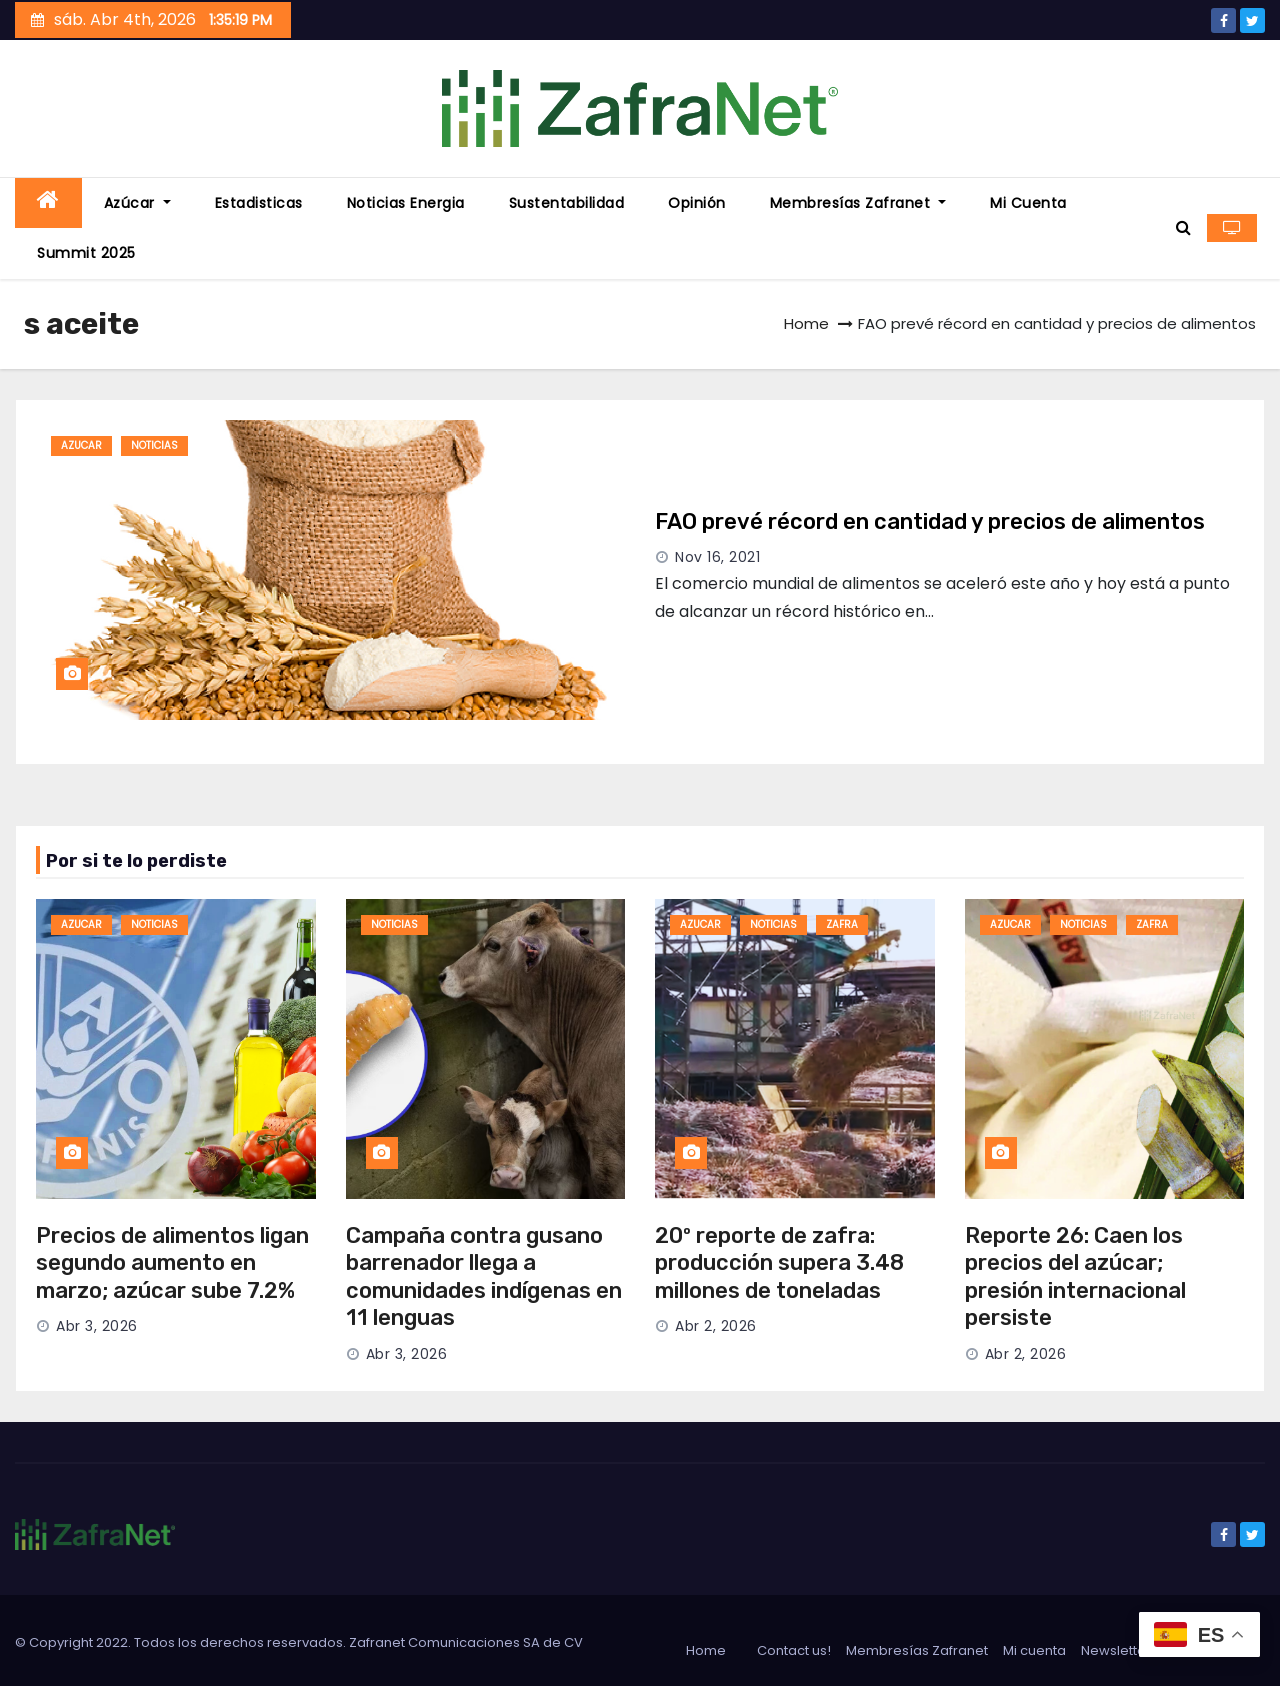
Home (806, 323)
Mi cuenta (1028, 203)
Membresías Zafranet (858, 203)
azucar (81, 445)
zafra (842, 924)
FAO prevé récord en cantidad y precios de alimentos (930, 521)
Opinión (697, 203)
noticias (154, 445)
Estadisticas (259, 203)
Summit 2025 (86, 253)
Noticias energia (406, 203)
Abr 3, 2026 (97, 1326)
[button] (1183, 227)
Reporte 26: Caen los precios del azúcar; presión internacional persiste (1075, 1277)
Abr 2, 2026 (716, 1326)
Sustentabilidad (567, 203)
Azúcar (137, 203)
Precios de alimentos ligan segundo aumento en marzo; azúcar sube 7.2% (172, 1263)
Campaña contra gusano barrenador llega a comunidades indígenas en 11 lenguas (484, 1277)
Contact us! (794, 1650)
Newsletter (1116, 1650)
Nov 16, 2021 (717, 557)
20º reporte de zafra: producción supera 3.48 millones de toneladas (779, 1263)
